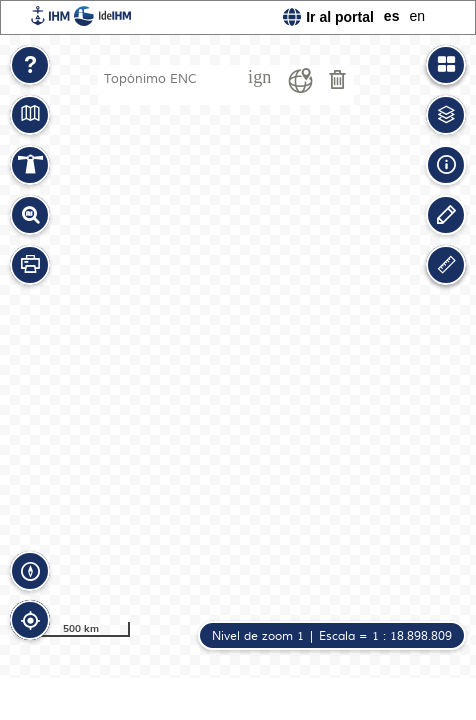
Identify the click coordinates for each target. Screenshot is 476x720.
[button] (30, 65)
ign (259, 77)
